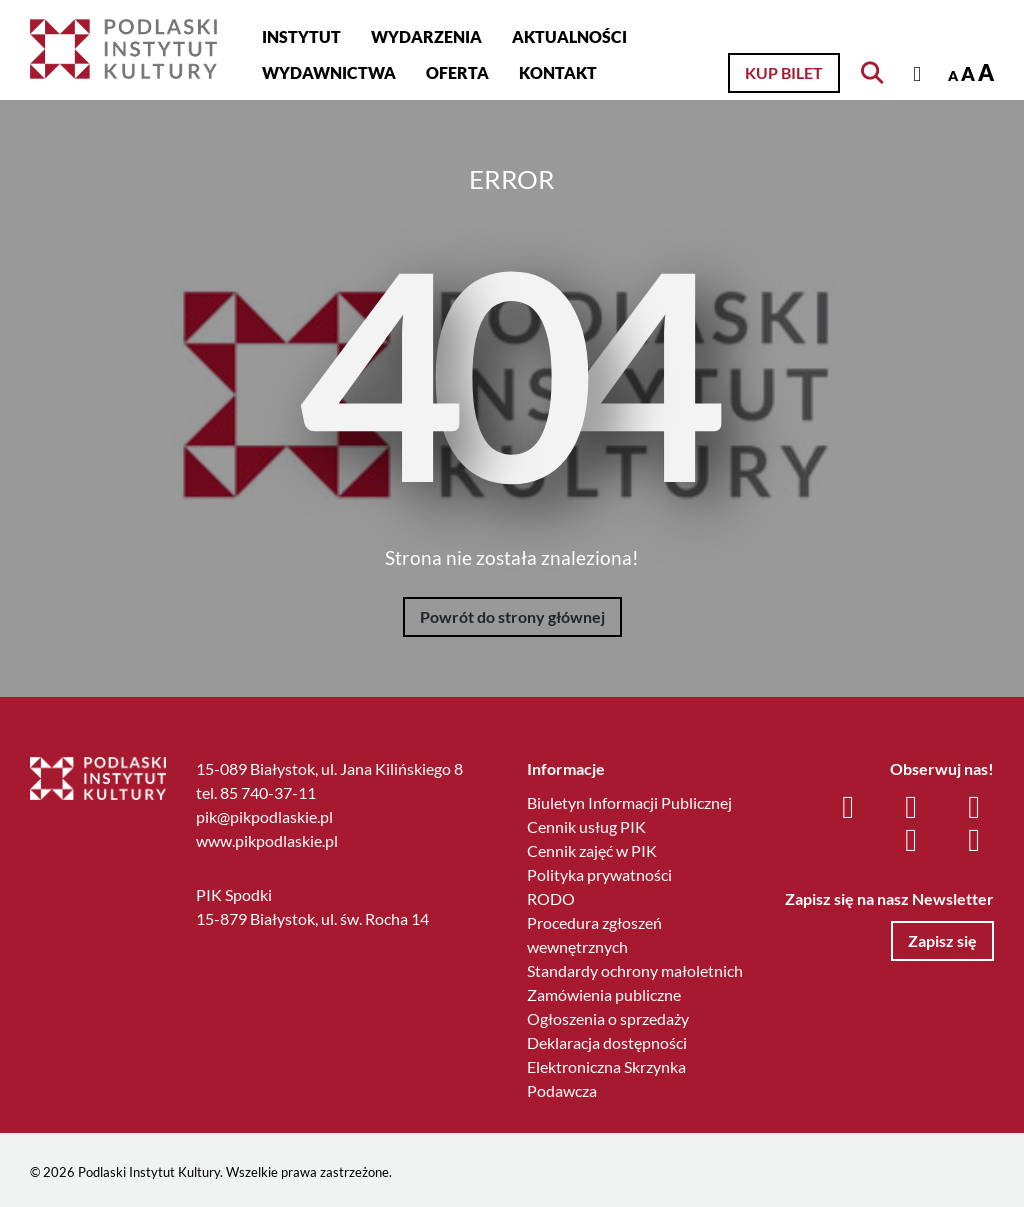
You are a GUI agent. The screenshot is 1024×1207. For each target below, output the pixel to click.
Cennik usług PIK (586, 826)
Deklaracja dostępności (607, 1042)
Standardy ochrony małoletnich (635, 970)
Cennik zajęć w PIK (592, 850)
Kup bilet (784, 72)
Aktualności (569, 36)
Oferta (457, 72)
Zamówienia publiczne (604, 994)
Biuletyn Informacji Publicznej (629, 802)
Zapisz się (942, 940)
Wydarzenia (426, 36)
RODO (551, 898)
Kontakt (558, 72)
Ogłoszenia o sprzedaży (608, 1018)
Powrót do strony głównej (512, 616)
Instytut (301, 36)
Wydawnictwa (329, 72)
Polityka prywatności (599, 874)
